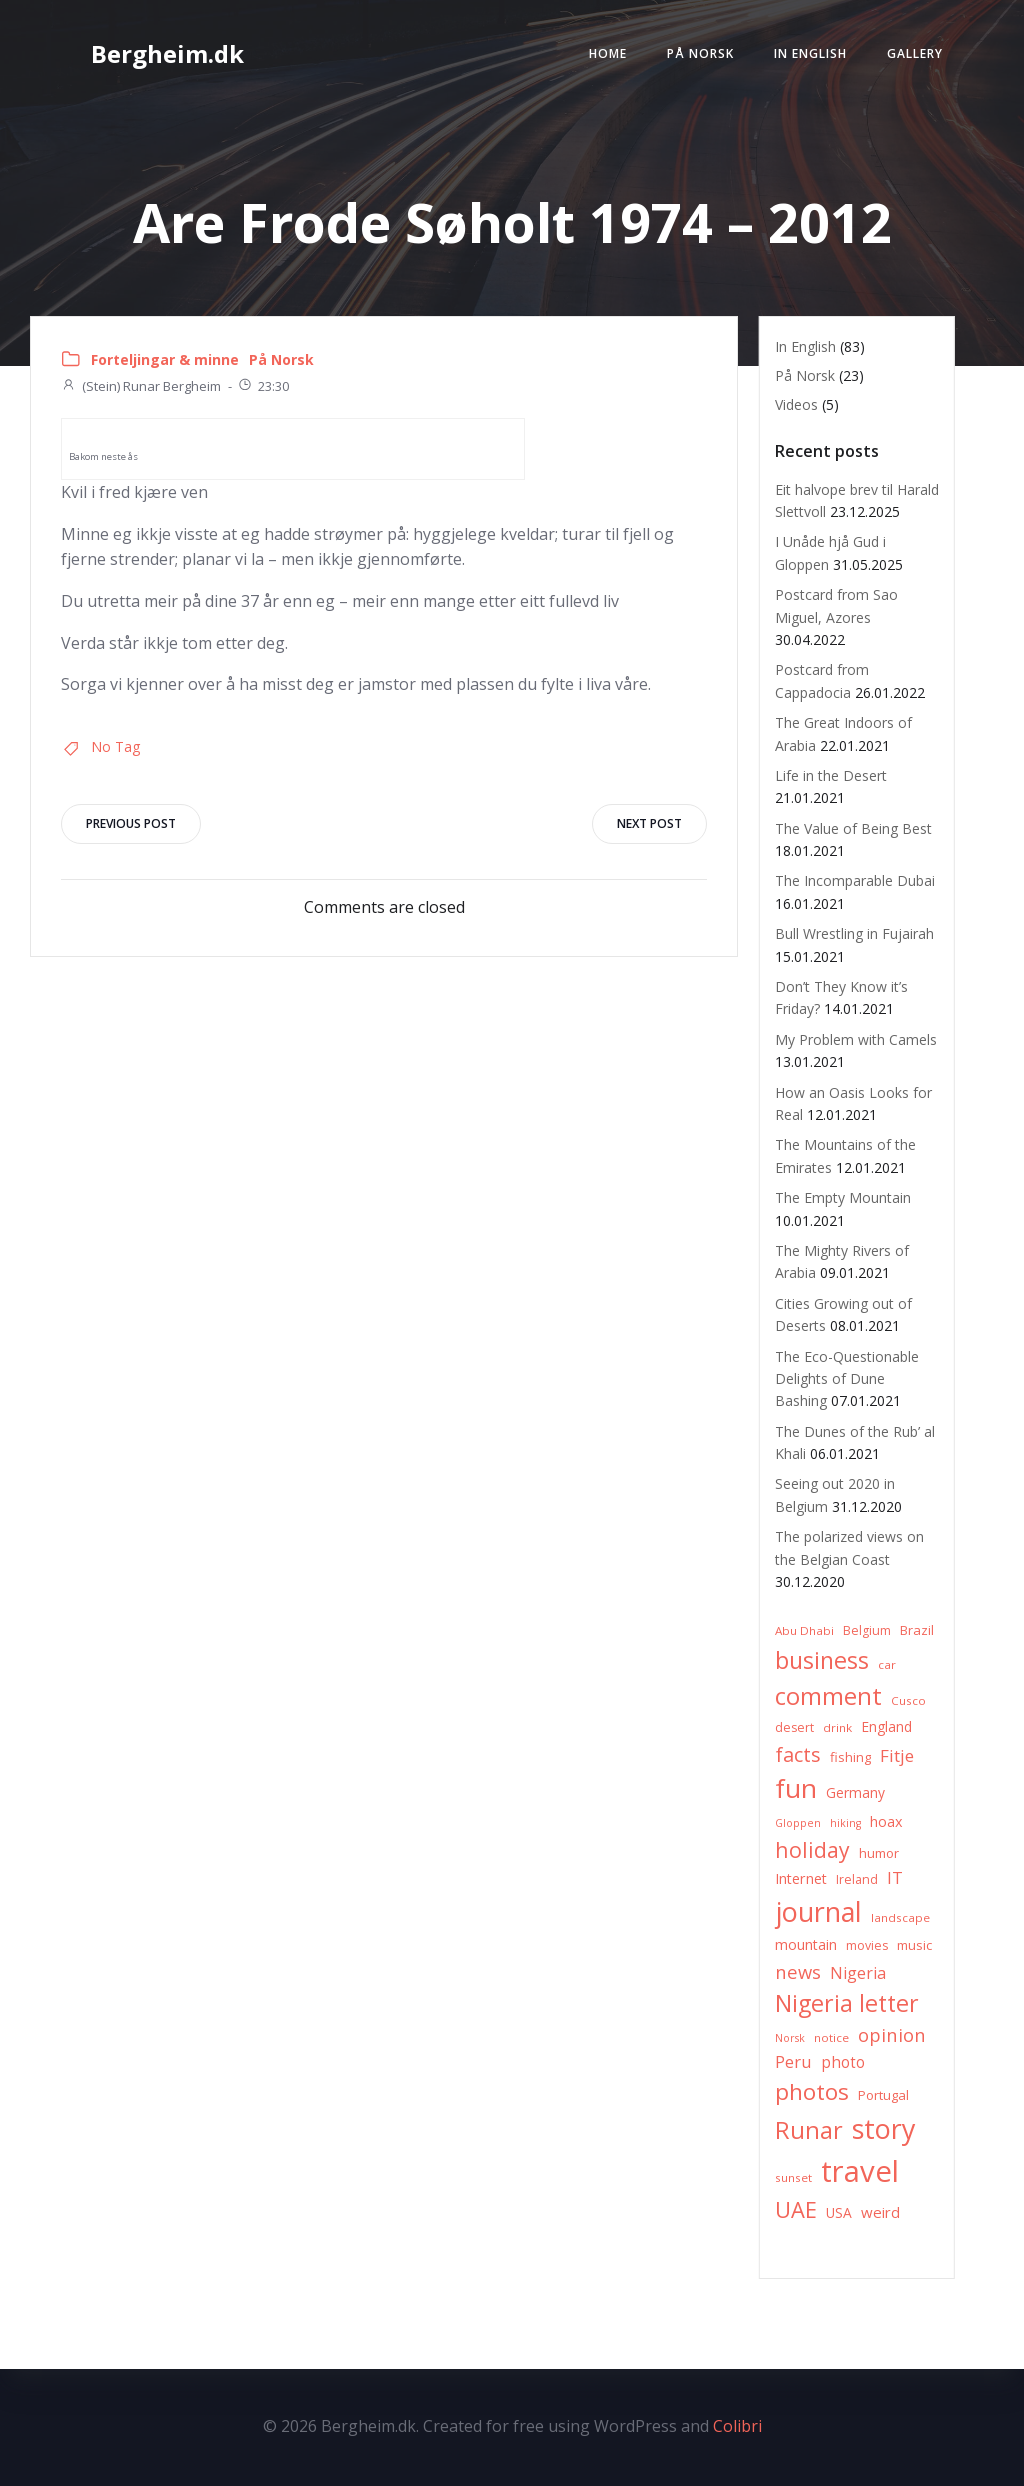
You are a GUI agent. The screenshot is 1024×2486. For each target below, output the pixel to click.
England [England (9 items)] (886, 1726)
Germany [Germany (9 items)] (855, 1792)
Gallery (915, 53)
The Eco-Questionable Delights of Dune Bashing (847, 1379)
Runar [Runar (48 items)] (809, 2130)
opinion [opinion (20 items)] (892, 2034)
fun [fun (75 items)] (796, 1788)
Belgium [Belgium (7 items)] (867, 1630)
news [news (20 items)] (798, 1971)
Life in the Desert (831, 775)
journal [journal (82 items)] (818, 1911)
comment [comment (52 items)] (828, 1695)
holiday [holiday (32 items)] (812, 1849)
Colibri (737, 2426)
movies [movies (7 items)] (867, 1945)
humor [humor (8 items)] (879, 1853)
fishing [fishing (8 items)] (850, 1757)
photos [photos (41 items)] (812, 2091)
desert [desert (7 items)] (794, 1727)
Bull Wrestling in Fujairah (854, 933)
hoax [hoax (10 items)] (886, 1821)
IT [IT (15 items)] (895, 1877)
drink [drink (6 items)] (837, 1727)
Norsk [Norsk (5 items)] (790, 2038)
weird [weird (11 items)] (880, 2212)
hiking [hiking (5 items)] (845, 1823)
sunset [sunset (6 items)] (793, 2177)
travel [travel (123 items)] (860, 2171)
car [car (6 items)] (887, 1664)
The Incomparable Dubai (855, 880)
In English (810, 53)
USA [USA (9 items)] (839, 2212)
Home (608, 53)
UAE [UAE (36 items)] (796, 2209)
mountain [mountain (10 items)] (806, 1944)
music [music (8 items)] (914, 1945)
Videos (796, 404)
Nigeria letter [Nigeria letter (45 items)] (847, 2003)
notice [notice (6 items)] (831, 2037)
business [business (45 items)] (822, 1660)
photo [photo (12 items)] (843, 2062)
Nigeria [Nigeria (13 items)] (858, 1973)
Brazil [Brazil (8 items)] (917, 1630)
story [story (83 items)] (883, 2128)
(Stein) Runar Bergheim (141, 386)
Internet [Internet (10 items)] (801, 1878)
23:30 (263, 386)
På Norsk (700, 53)
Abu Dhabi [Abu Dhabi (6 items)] (804, 1630)
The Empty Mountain (843, 1197)
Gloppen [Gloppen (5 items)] (798, 1823)
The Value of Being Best (853, 828)
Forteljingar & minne (165, 359)
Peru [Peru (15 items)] (793, 2061)
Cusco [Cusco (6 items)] (908, 1700)
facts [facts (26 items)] (798, 1754)
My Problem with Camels (856, 1039)
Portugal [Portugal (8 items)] (883, 2095)
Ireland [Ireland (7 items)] (857, 1879)
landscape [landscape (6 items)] (900, 1917)
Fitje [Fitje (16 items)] (897, 1755)
